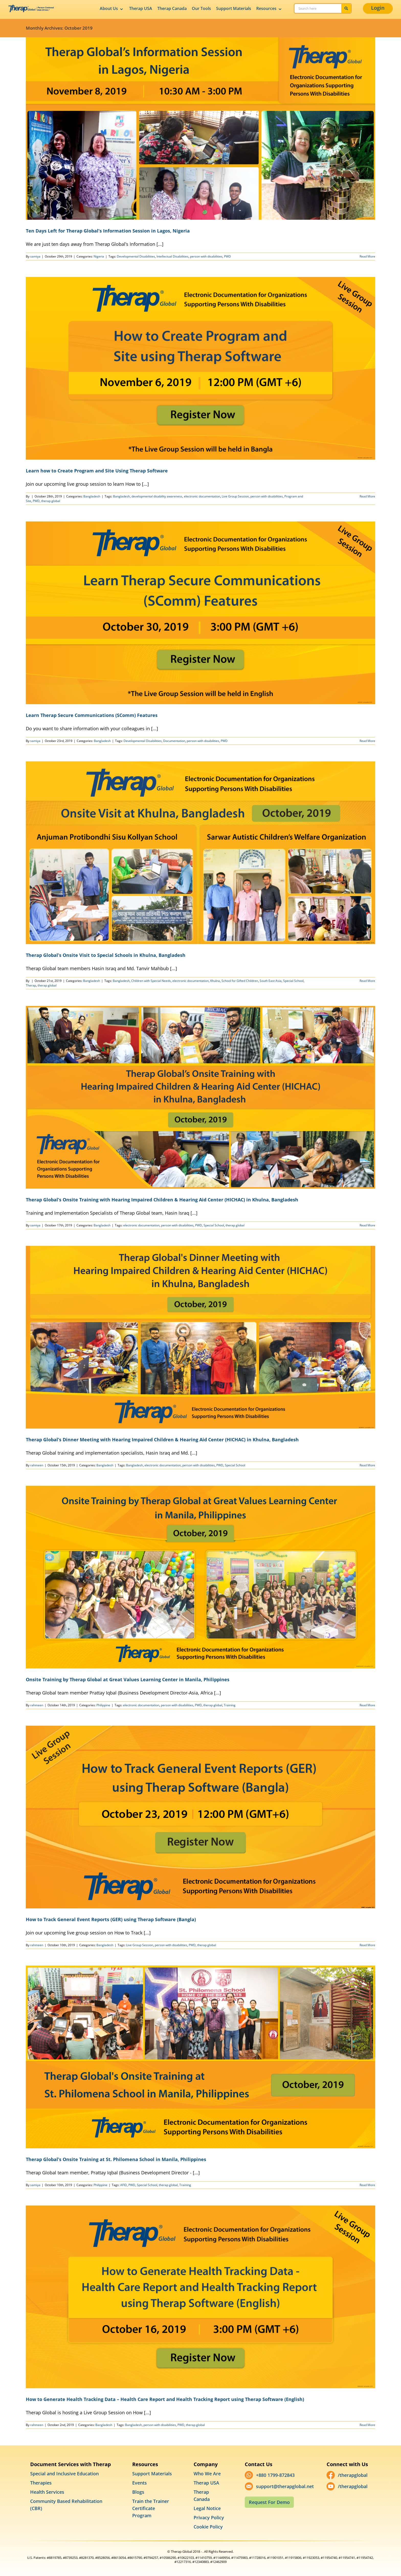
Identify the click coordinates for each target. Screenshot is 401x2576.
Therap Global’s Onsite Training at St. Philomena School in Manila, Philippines (116, 2159)
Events (139, 2483)
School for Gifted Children (239, 981)
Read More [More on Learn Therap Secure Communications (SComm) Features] (367, 741)
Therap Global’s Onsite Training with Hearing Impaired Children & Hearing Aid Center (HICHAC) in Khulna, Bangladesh (162, 1200)
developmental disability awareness (156, 496)
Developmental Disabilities (136, 256)
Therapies (41, 2483)
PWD (227, 256)
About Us (112, 9)
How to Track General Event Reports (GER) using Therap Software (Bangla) (111, 1919)
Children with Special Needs (151, 981)
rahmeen (36, 1465)
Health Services (47, 2492)
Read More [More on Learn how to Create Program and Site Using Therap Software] (367, 496)
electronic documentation (202, 496)
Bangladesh (91, 496)
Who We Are (207, 2473)
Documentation (174, 741)
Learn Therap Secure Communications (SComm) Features (92, 715)
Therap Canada (172, 8)
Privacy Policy (209, 2517)
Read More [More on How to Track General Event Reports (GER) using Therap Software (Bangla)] (367, 1945)
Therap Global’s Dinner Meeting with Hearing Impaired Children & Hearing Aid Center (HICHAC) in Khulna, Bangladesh (162, 1439)
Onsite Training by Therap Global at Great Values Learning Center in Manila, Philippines (127, 1679)
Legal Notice (207, 2508)
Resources (269, 9)
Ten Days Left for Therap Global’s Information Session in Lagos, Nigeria (108, 231)
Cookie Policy (208, 2527)
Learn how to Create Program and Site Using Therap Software (97, 471)
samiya (35, 256)
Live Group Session (235, 496)
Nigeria (99, 256)
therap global (50, 501)
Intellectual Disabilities (172, 256)
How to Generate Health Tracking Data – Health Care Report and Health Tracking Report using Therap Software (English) (165, 2399)
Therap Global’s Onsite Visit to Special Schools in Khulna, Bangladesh (105, 955)
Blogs (138, 2492)
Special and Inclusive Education (64, 2473)
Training (230, 1705)
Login (378, 7)
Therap (31, 985)
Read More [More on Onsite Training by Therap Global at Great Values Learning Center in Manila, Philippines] (367, 1705)
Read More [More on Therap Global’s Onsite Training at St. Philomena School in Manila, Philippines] (367, 2185)
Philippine (103, 1705)
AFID (123, 2185)
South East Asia (271, 981)
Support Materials (233, 8)
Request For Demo (269, 2502)
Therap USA (140, 8)
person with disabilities (206, 256)
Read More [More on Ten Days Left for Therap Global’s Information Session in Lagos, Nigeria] (367, 256)
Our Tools (201, 8)
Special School (293, 981)
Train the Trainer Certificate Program (150, 2508)
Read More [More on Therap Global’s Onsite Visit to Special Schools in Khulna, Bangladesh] (367, 981)
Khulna (215, 981)
